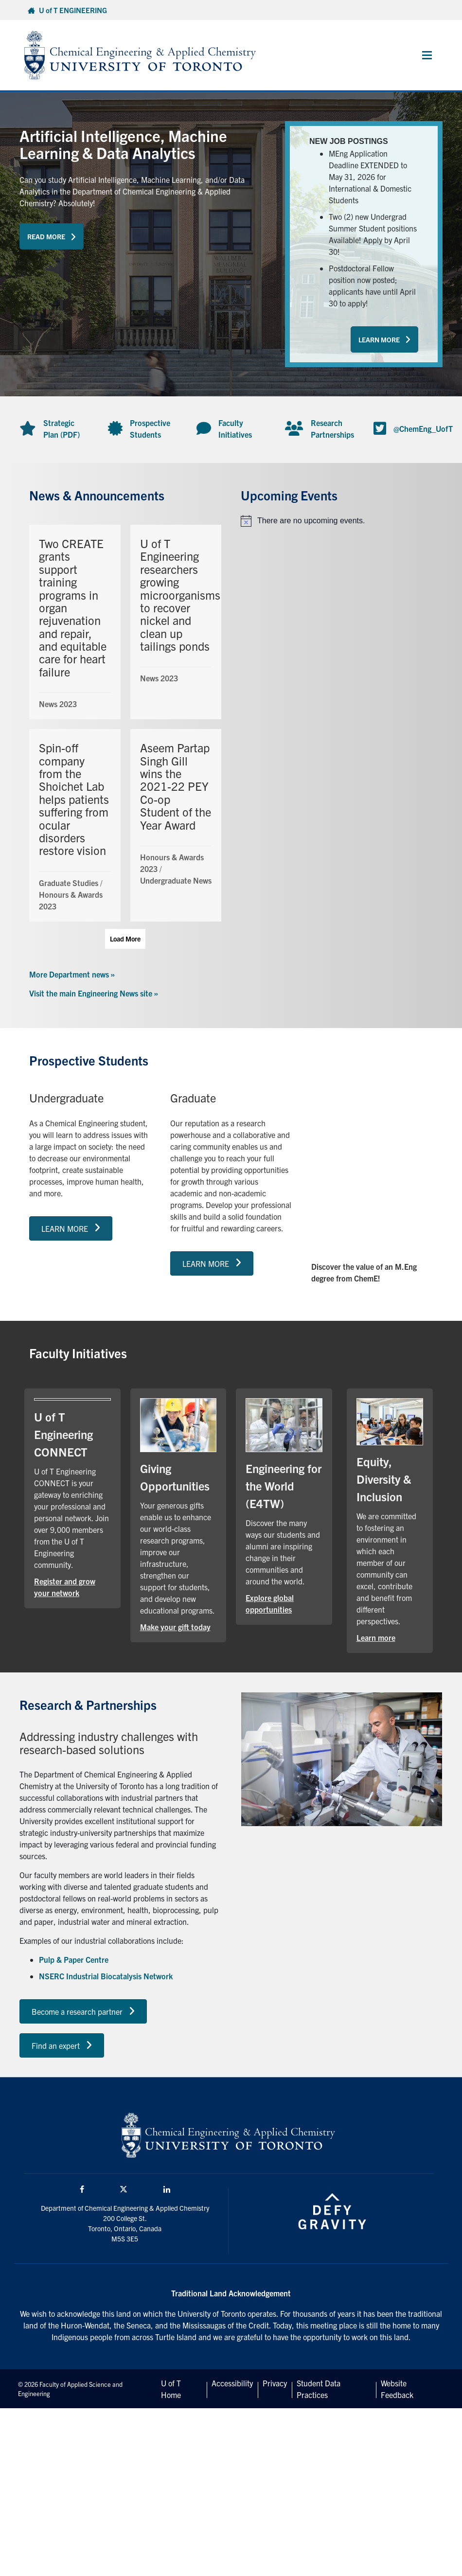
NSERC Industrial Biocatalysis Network (106, 1976)
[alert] (337, 521)
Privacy (275, 2383)
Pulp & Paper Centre (73, 1959)
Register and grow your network (64, 1587)
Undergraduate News (176, 880)
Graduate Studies (68, 883)
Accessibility (232, 2383)
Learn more (375, 1637)
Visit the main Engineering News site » (93, 993)
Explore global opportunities (270, 1603)
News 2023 (58, 704)
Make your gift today (175, 1627)
